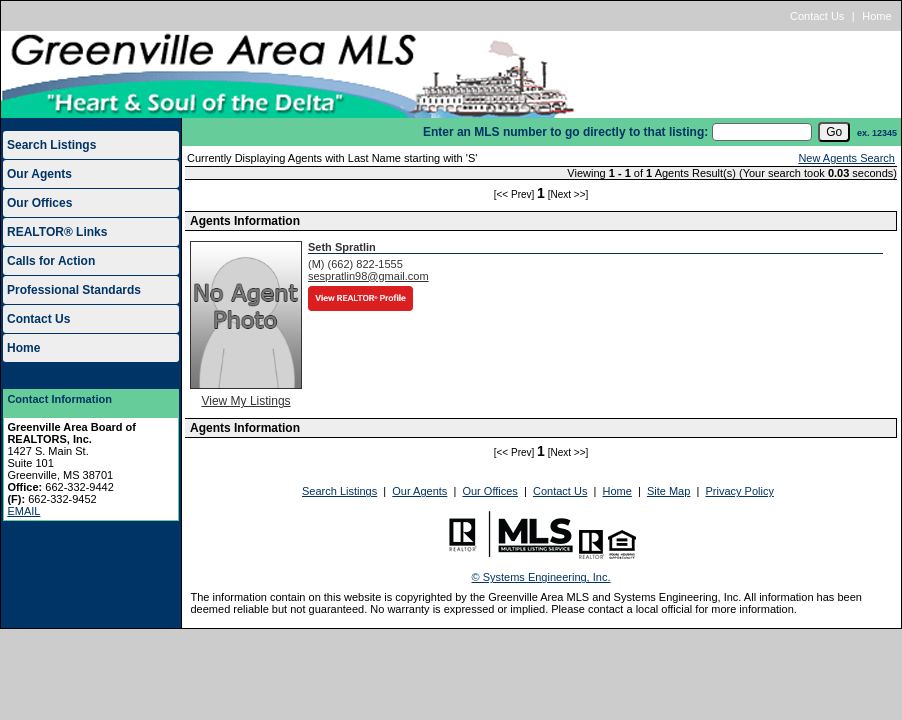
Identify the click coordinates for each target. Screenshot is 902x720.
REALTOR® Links (57, 232)
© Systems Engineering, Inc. (541, 577)
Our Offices (39, 203)
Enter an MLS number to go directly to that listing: (565, 132)
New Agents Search (846, 158)
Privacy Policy (739, 491)
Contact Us (817, 16)
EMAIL (23, 511)
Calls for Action (51, 261)
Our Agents (39, 174)
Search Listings (51, 145)
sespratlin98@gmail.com (368, 276)
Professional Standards (74, 290)
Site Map (668, 491)
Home (876, 16)
